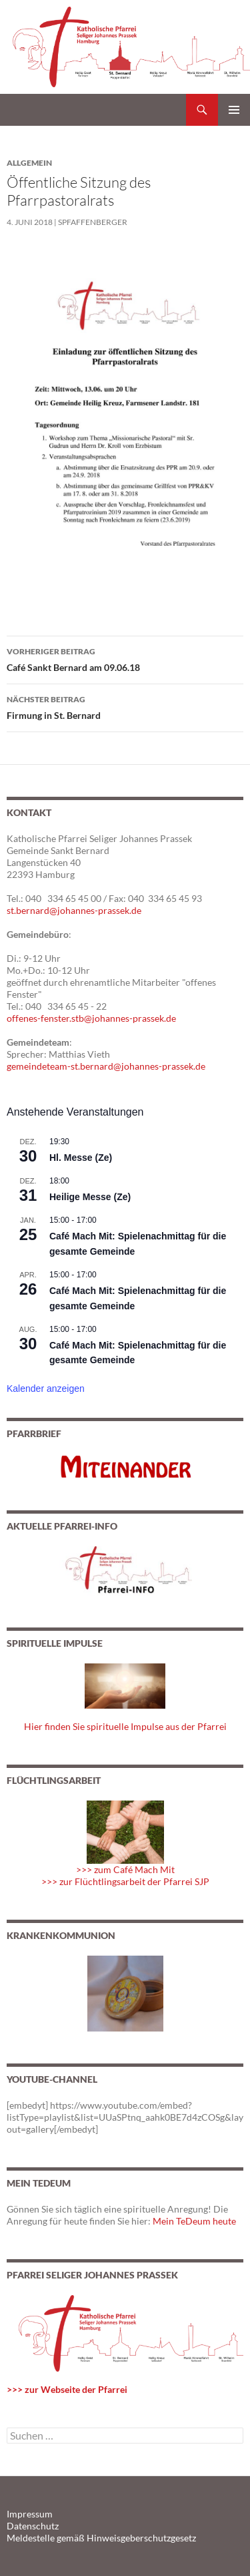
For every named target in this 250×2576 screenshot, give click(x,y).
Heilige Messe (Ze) (90, 1196)
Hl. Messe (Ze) (80, 1157)
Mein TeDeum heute (194, 2221)
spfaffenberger (92, 222)
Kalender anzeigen (46, 1388)
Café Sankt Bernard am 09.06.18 (125, 658)
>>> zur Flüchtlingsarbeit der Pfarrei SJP (125, 1881)
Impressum (30, 2513)
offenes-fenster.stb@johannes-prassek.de (91, 1018)
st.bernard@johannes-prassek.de (74, 910)
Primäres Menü (234, 110)
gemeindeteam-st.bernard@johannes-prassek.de (106, 1066)
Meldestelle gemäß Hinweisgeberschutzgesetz (101, 2537)
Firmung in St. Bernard (125, 706)
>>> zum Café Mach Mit (125, 1869)
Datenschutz (33, 2525)
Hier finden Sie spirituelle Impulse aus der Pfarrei (125, 1726)
